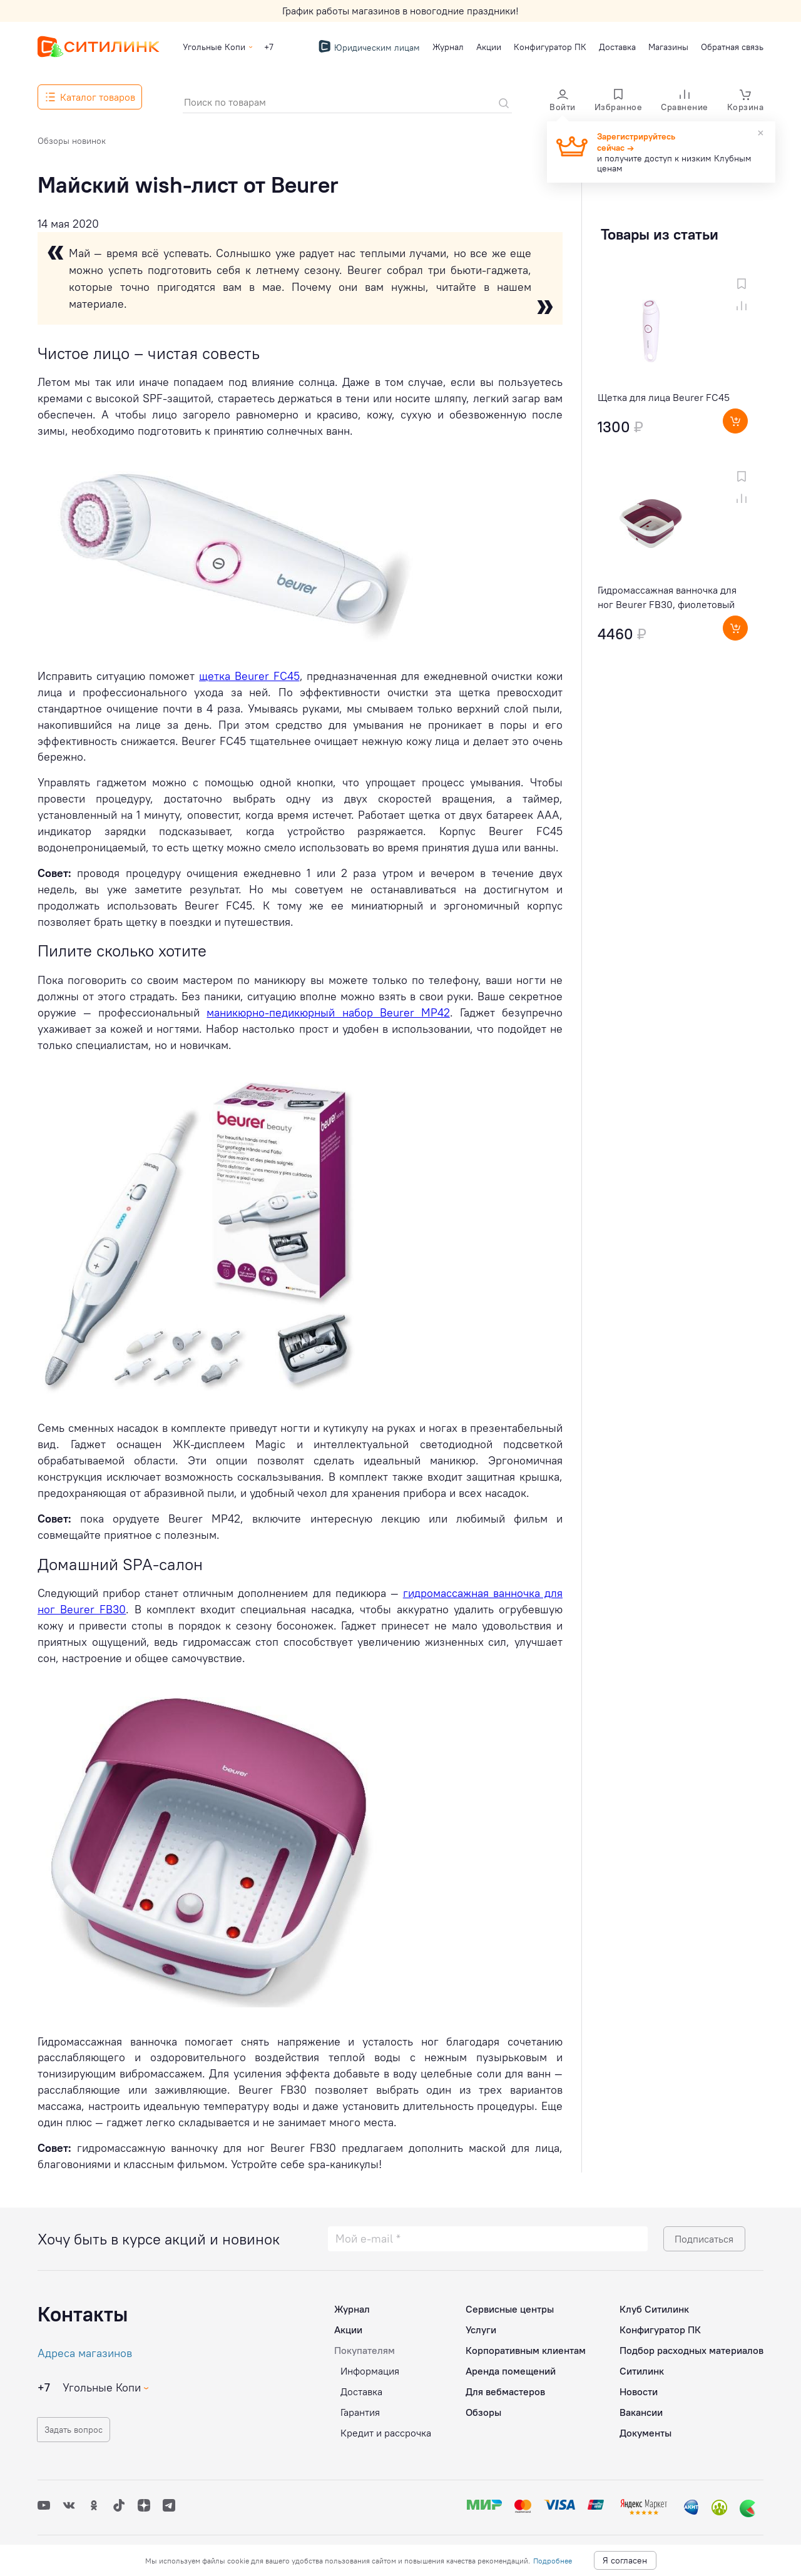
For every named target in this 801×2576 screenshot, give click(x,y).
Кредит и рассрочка (385, 2429)
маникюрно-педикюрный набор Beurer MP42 (328, 1012)
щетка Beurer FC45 (249, 676)
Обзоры (483, 2408)
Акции (488, 47)
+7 (268, 47)
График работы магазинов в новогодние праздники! (400, 10)
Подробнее (552, 2560)
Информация (369, 2367)
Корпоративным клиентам (526, 2346)
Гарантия (360, 2408)
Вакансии (641, 2408)
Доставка (617, 47)
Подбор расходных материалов (691, 2346)
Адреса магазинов (85, 2349)
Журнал (448, 47)
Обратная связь (732, 47)
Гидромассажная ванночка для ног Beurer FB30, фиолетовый (667, 597)
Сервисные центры (510, 2305)
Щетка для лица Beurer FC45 (664, 397)
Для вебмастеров (505, 2387)
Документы (645, 2429)
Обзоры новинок (72, 140)
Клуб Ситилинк (654, 2305)
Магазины (668, 47)
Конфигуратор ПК (550, 47)
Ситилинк (642, 2367)
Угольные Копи (214, 47)
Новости (639, 2387)
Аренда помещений (511, 2367)
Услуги (481, 2326)
